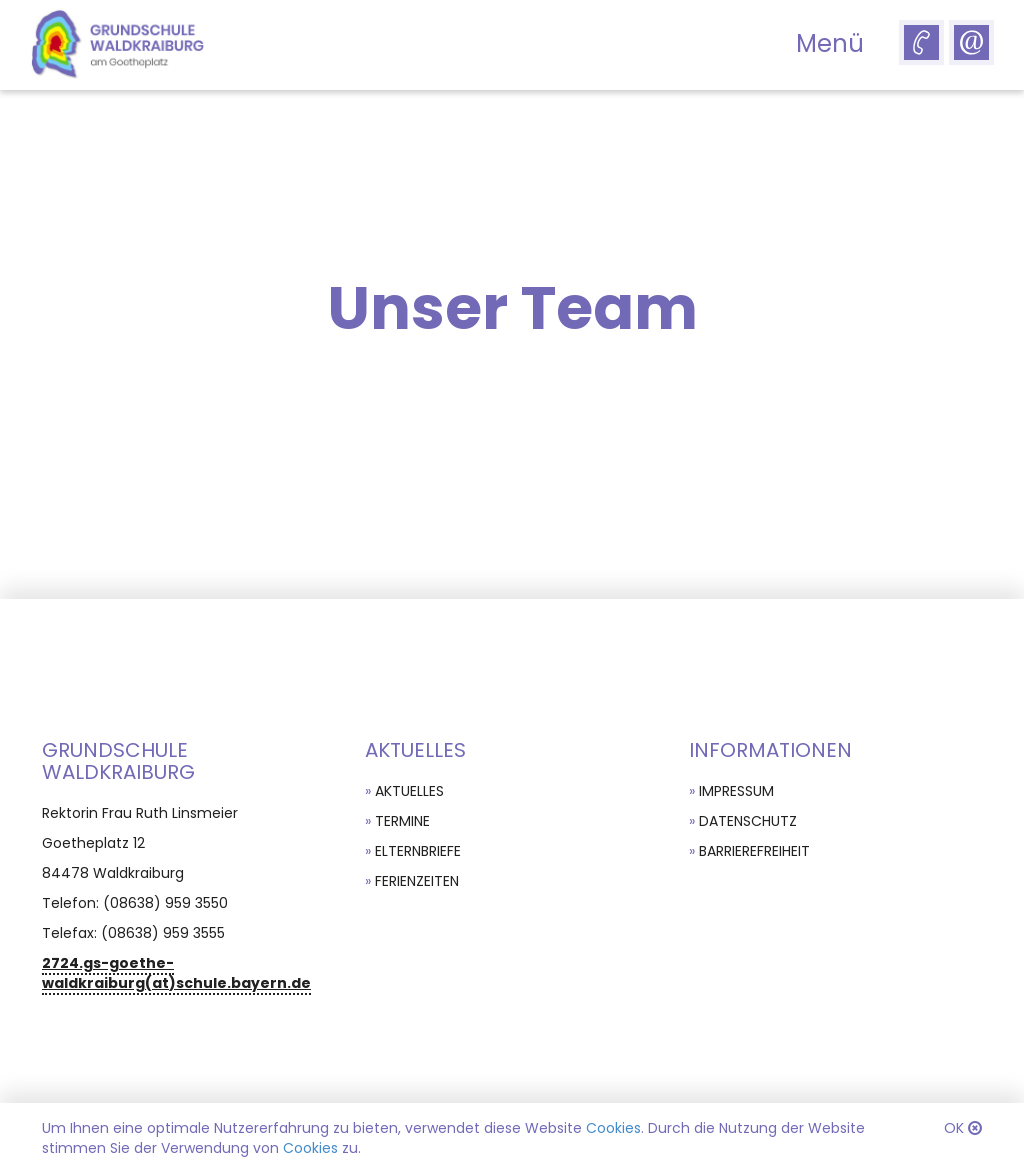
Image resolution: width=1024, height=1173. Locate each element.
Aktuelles (409, 791)
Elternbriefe (418, 851)
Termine (402, 821)
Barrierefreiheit (754, 851)
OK (954, 1128)
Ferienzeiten (417, 881)
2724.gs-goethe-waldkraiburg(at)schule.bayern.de (176, 973)
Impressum (736, 791)
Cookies (613, 1128)
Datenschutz (748, 821)
